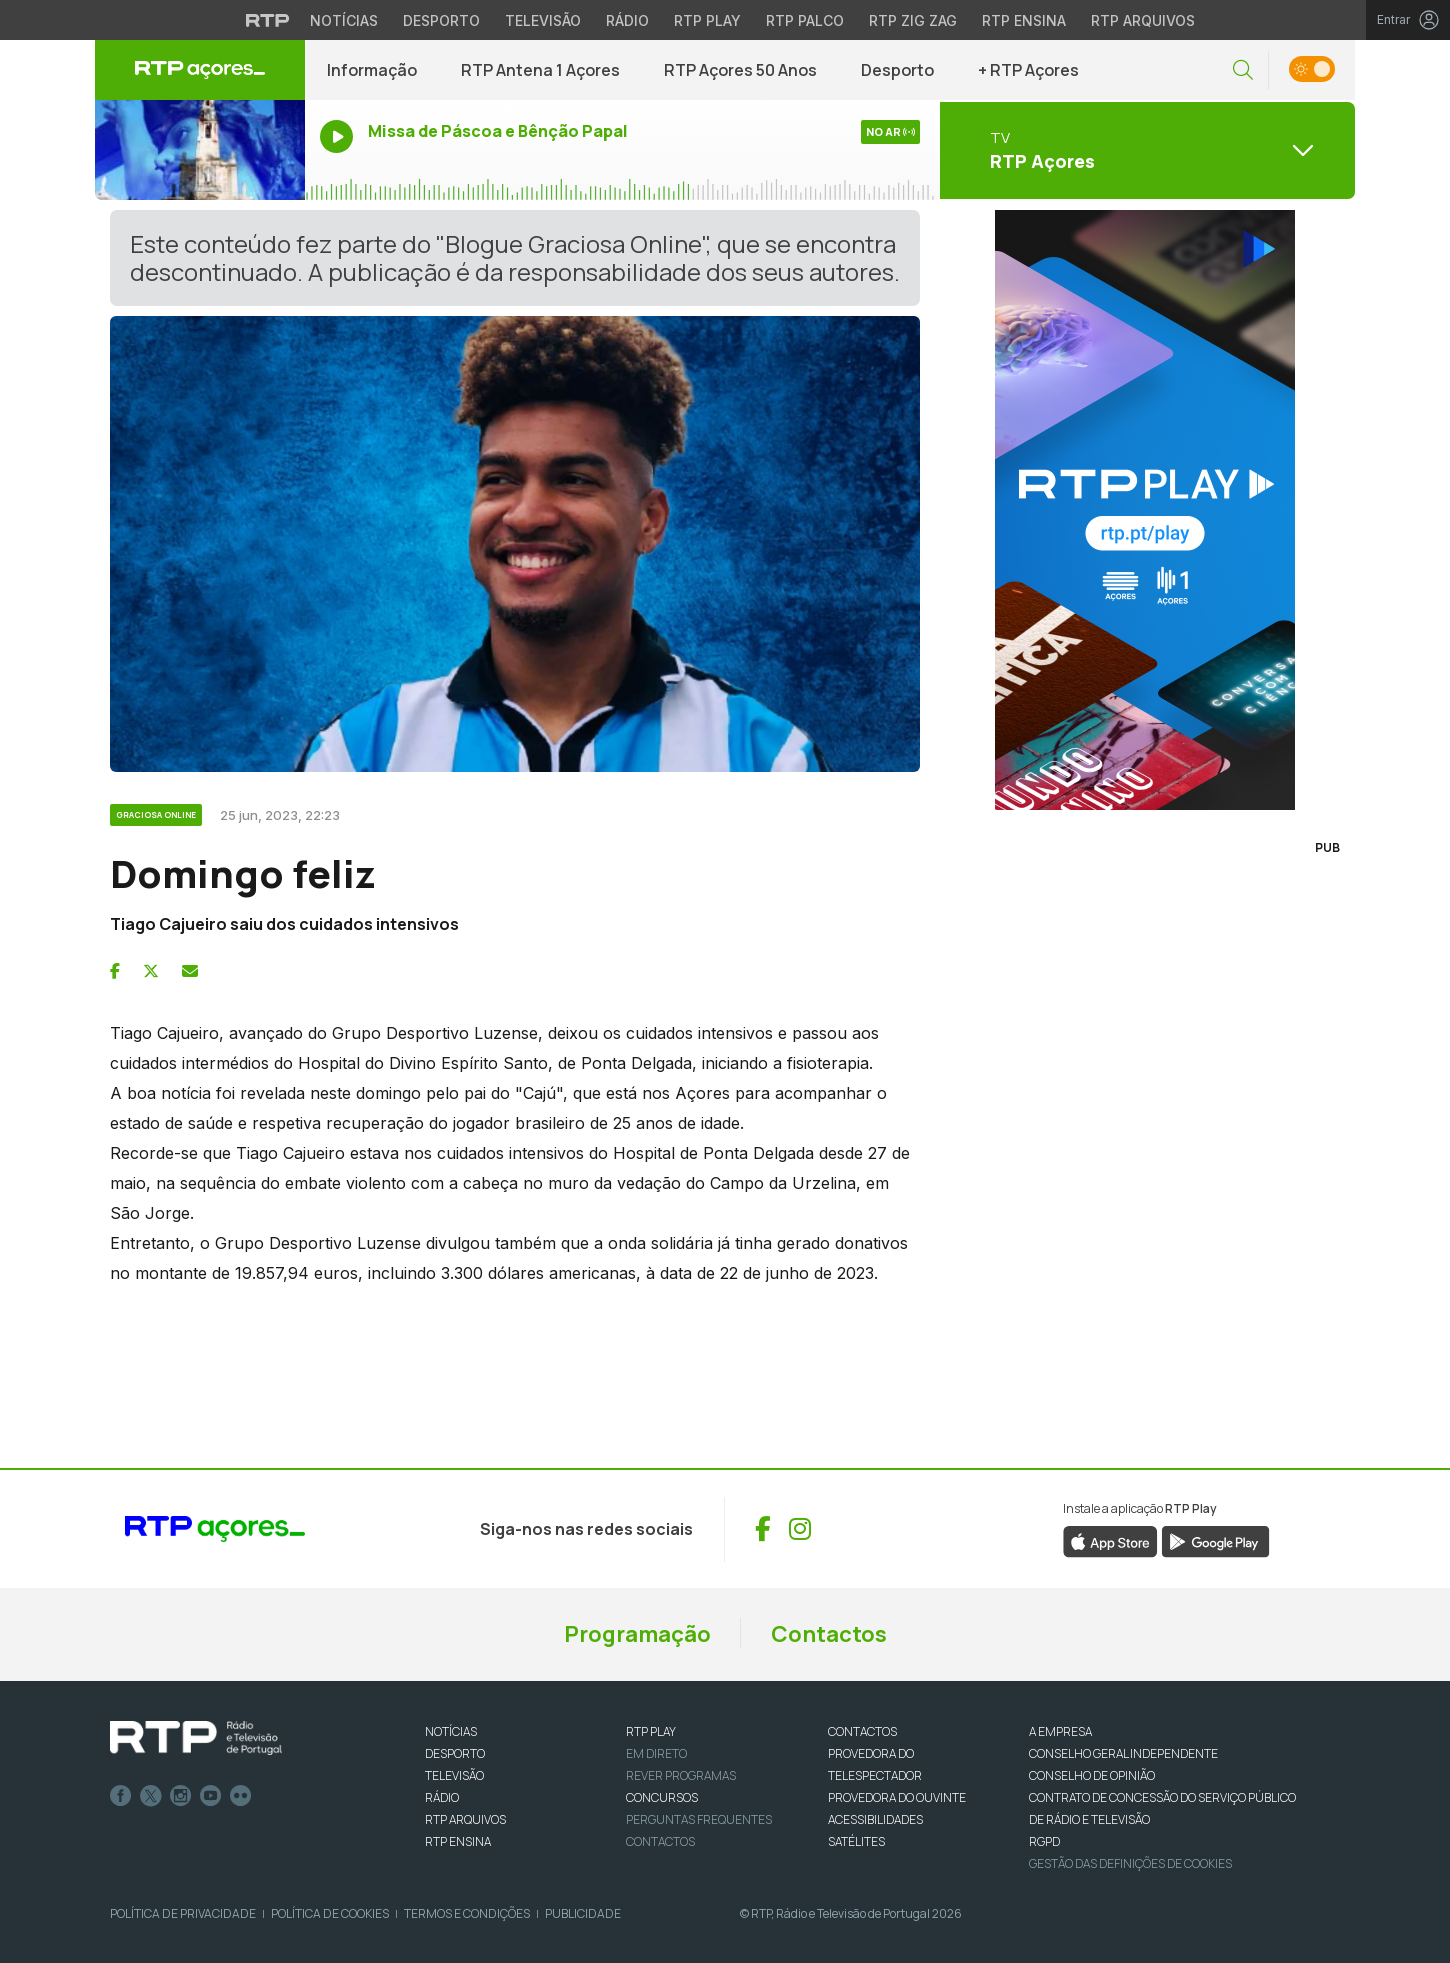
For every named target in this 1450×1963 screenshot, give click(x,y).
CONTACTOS (862, 1731)
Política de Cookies (330, 1913)
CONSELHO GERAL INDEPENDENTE (1123, 1753)
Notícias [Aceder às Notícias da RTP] (344, 20)
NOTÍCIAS (451, 1731)
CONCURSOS (662, 1797)
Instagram (181, 1796)
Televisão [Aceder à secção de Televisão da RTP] (543, 20)
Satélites (856, 1841)
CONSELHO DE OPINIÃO (1092, 1775)
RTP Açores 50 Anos (740, 70)
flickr (241, 1796)
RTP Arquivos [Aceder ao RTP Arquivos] (1143, 20)
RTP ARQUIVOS (465, 1819)
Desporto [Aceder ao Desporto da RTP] (441, 20)
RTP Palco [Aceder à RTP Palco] (805, 20)
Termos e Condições (467, 1913)
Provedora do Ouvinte (897, 1797)
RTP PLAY (651, 1731)
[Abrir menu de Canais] (1145, 150)
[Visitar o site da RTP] (268, 20)
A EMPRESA (1060, 1731)
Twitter (151, 1796)
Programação (637, 1634)
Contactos (829, 1634)
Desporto (897, 70)
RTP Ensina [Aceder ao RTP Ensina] (1024, 20)
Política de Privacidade (183, 1913)
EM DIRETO (656, 1753)
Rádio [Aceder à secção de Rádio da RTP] (627, 20)
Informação (372, 70)
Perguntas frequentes (699, 1819)
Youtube (211, 1796)
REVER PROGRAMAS (681, 1775)
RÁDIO (442, 1797)
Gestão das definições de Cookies (1130, 1863)
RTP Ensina (458, 1841)
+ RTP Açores (1028, 70)
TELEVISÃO (454, 1775)
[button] (1243, 70)
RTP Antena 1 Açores (540, 70)
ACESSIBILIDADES (875, 1819)
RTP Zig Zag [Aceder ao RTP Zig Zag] (913, 20)
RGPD (1044, 1841)
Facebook (121, 1796)
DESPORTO (455, 1753)
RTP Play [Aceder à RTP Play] (707, 20)
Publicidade (583, 1913)
